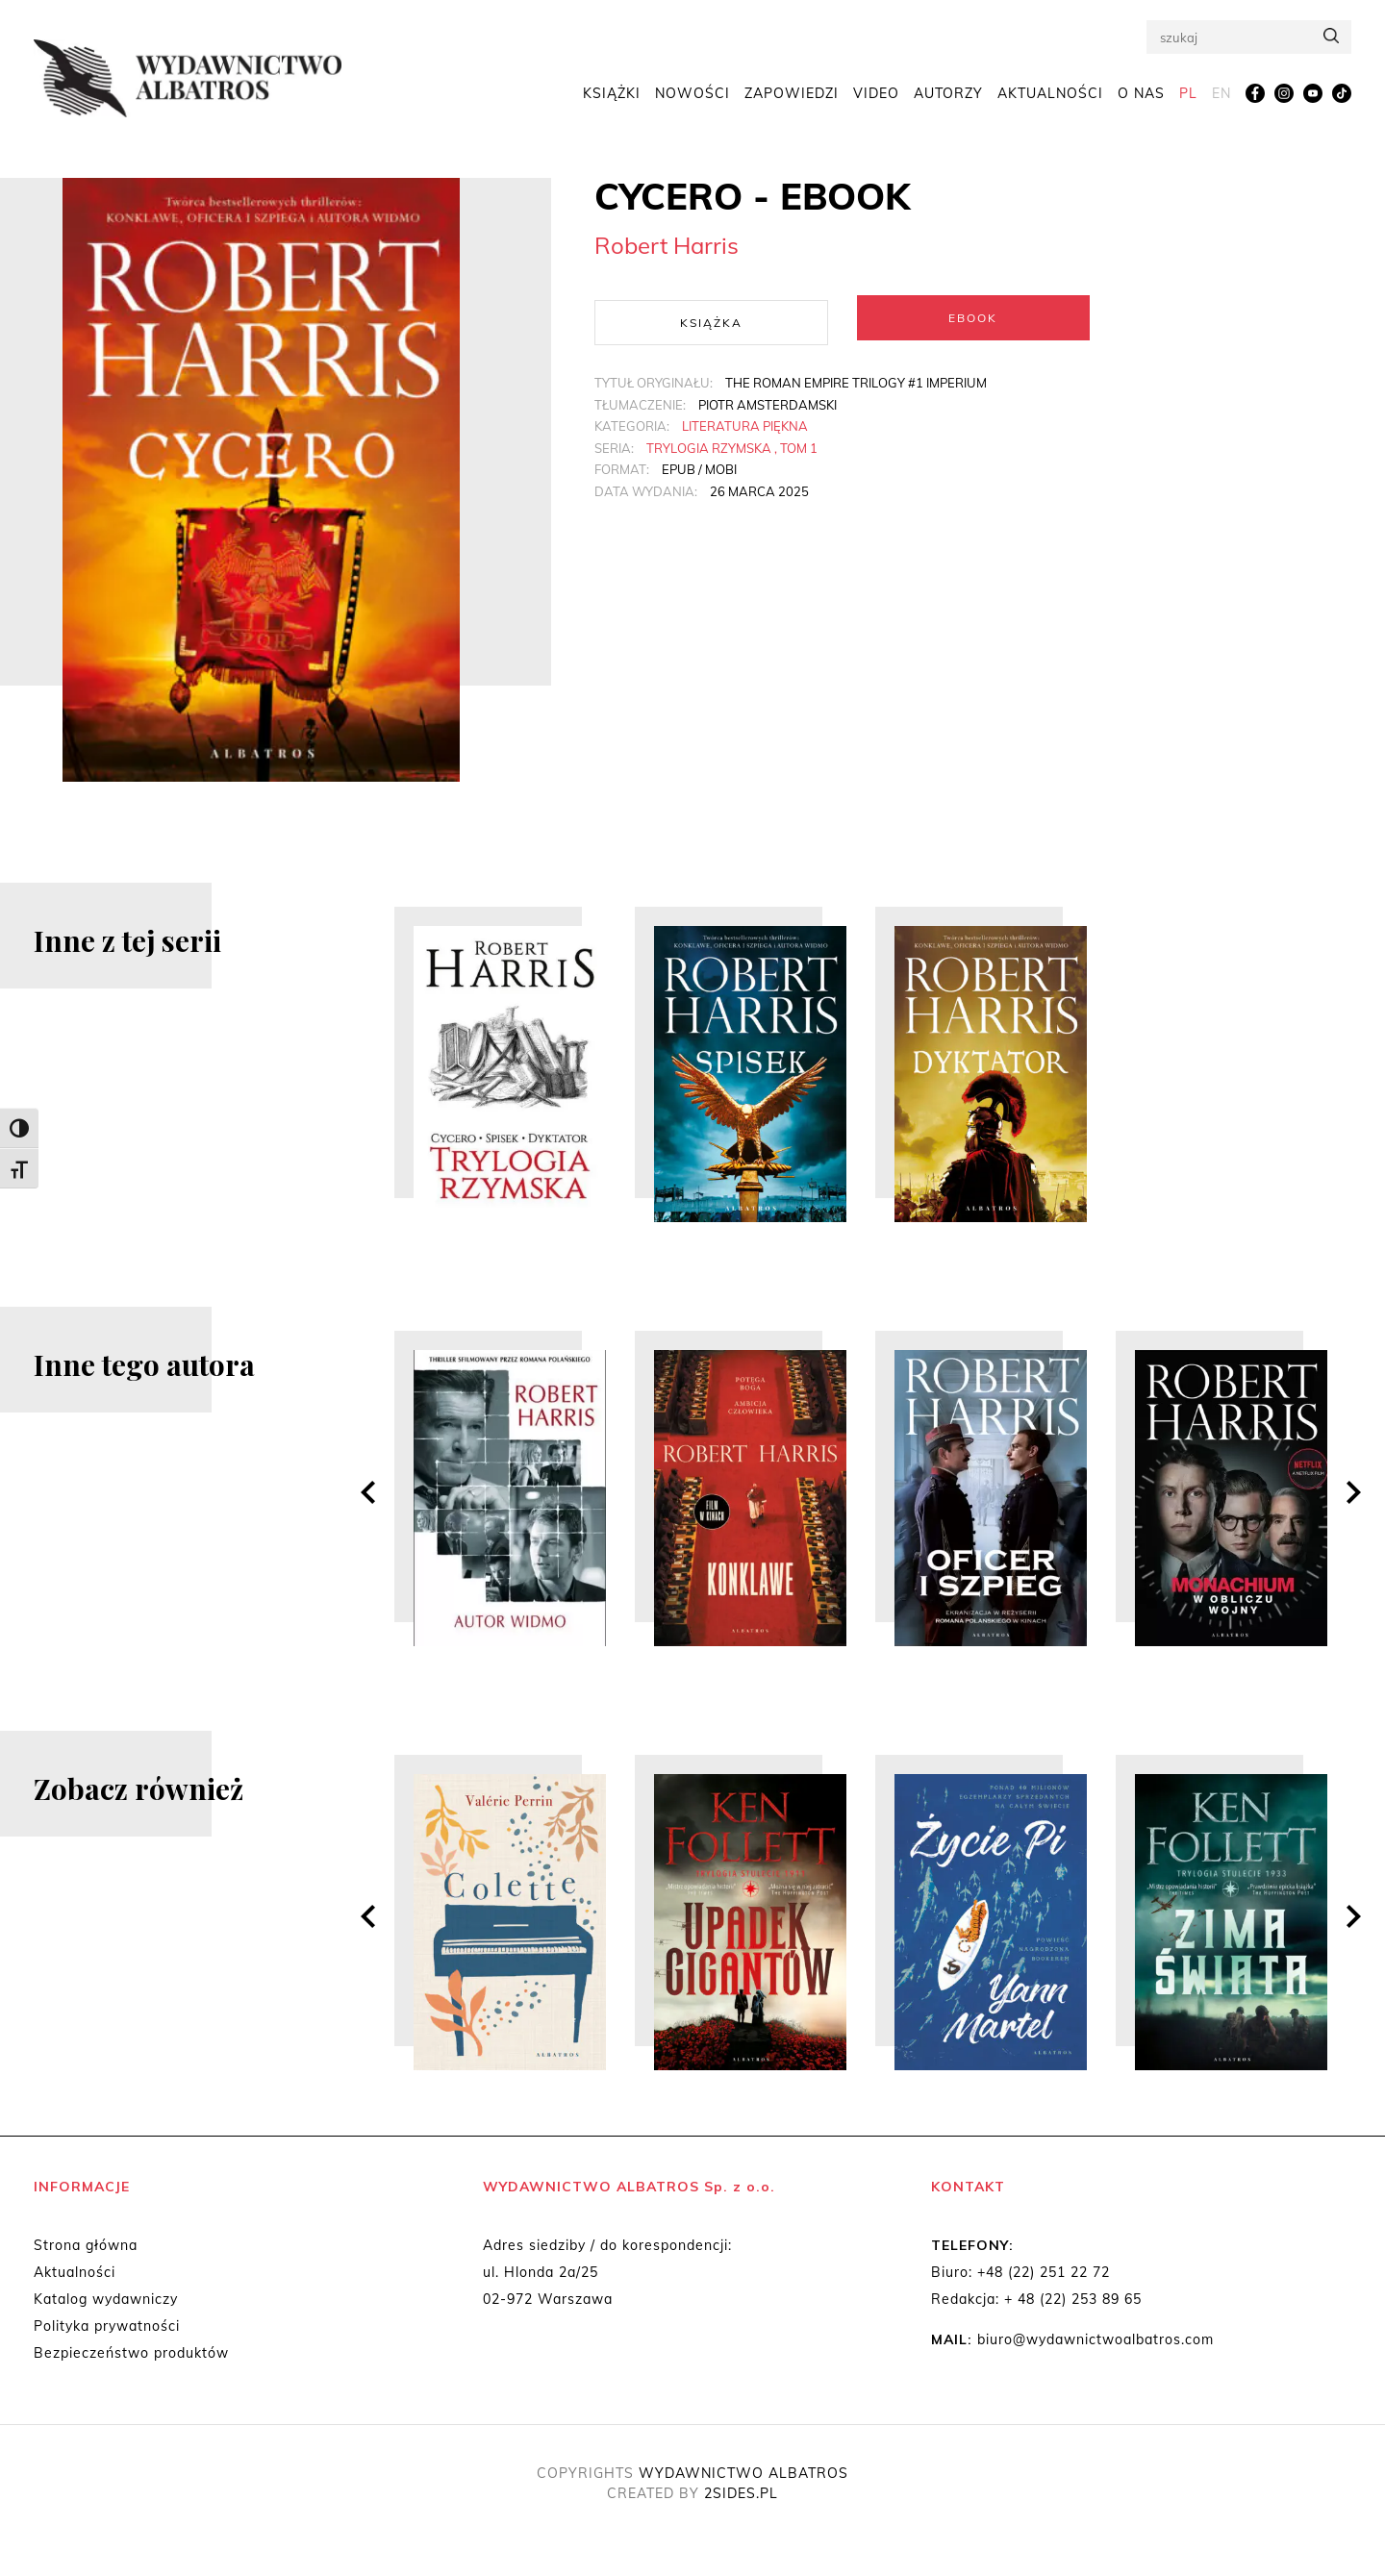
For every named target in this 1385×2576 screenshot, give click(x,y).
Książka (711, 318)
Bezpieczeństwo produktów (131, 2353)
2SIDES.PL (741, 2493)
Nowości (692, 98)
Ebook (972, 318)
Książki (612, 98)
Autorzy (948, 98)
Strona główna (86, 2245)
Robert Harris (666, 245)
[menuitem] (1188, 99)
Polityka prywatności (107, 2326)
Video (876, 98)
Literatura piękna (745, 421)
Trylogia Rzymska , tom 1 (732, 443)
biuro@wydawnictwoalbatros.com (1095, 2339)
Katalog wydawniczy (106, 2299)
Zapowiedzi (791, 98)
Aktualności (1050, 98)
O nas (1141, 98)
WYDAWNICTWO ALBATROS (743, 2473)
